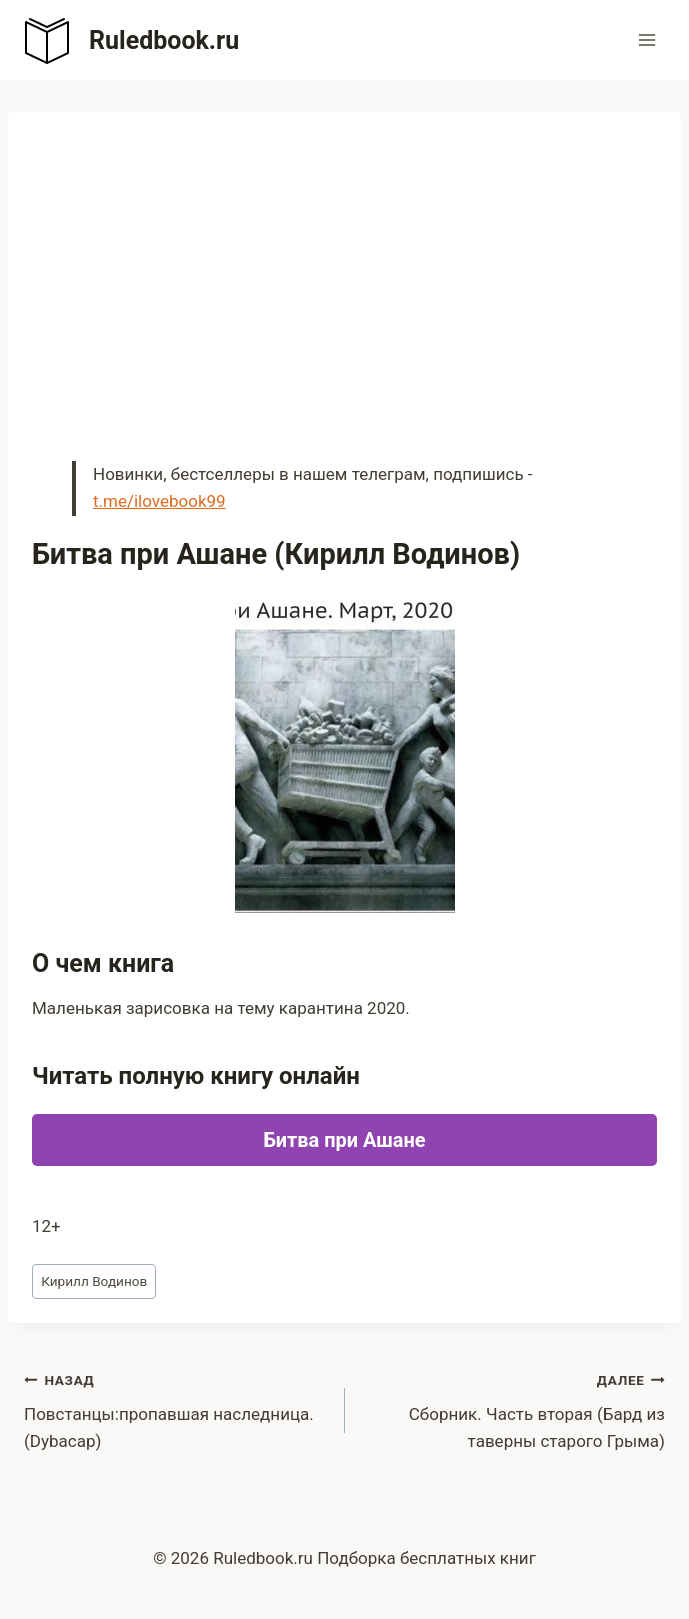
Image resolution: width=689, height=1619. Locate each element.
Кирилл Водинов (94, 1281)
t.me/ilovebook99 (159, 501)
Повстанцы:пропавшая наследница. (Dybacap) (176, 1409)
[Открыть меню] (646, 39)
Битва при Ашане (344, 1140)
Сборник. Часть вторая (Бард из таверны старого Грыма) (514, 1409)
